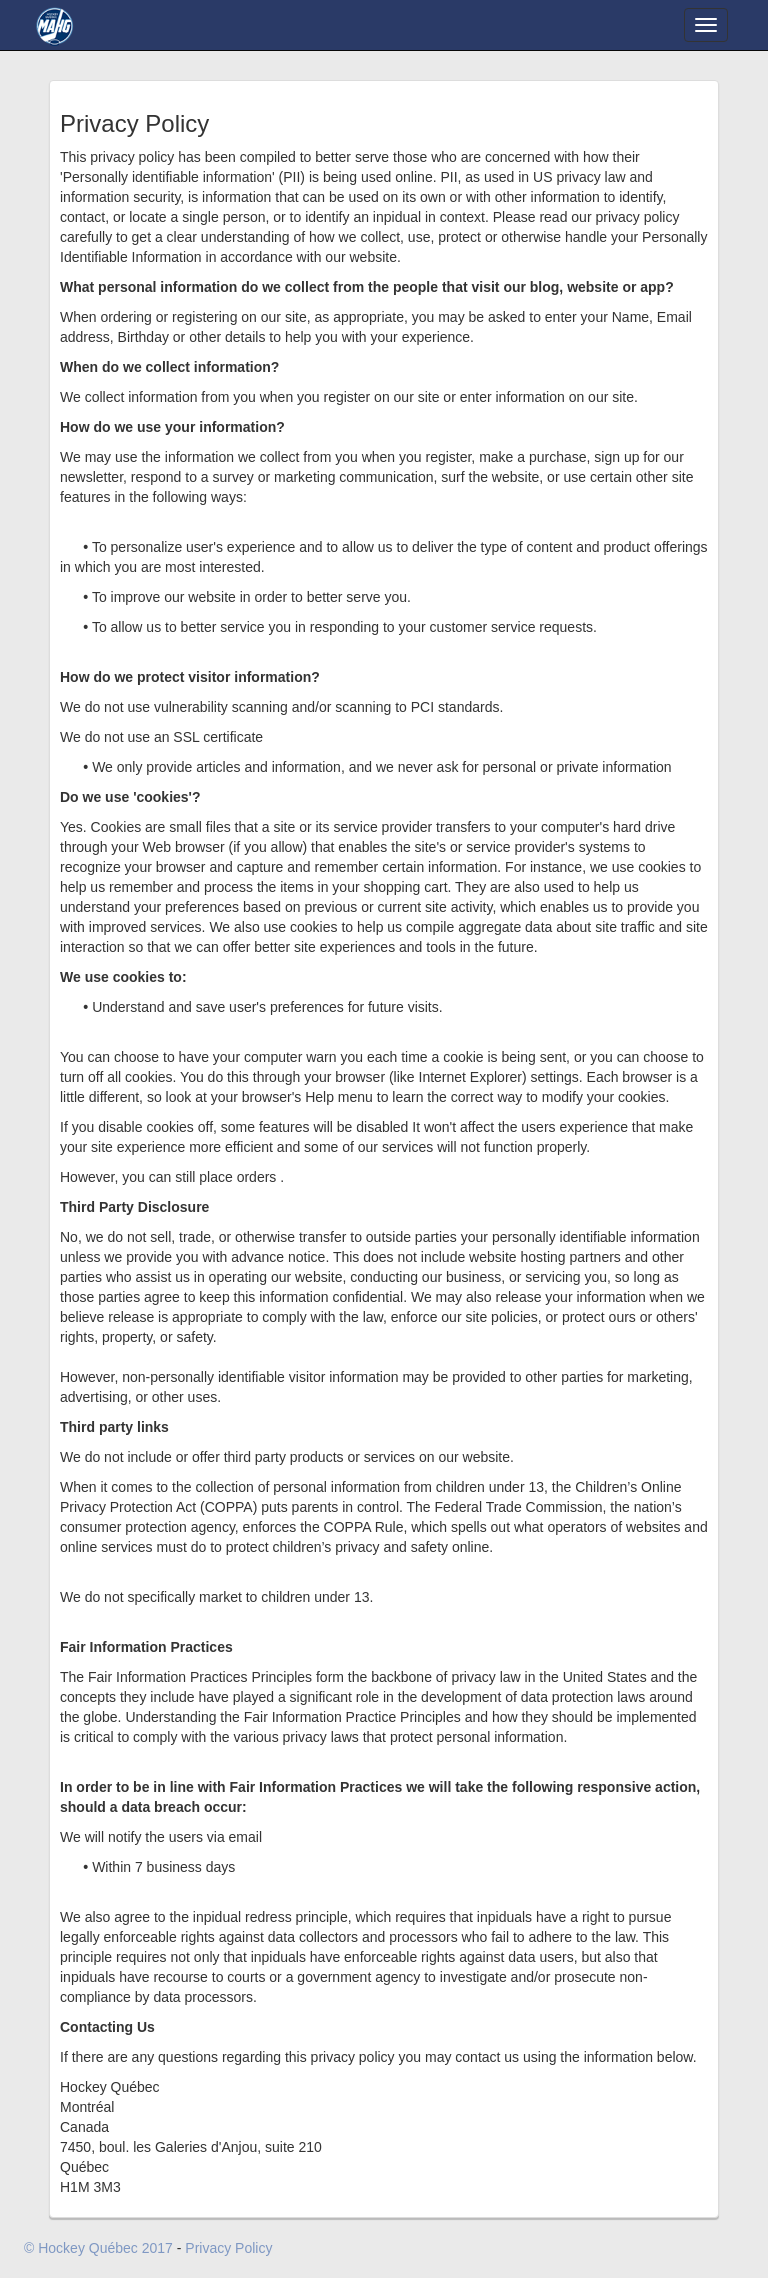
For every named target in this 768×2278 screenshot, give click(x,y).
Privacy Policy (228, 2248)
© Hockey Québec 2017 (98, 2248)
